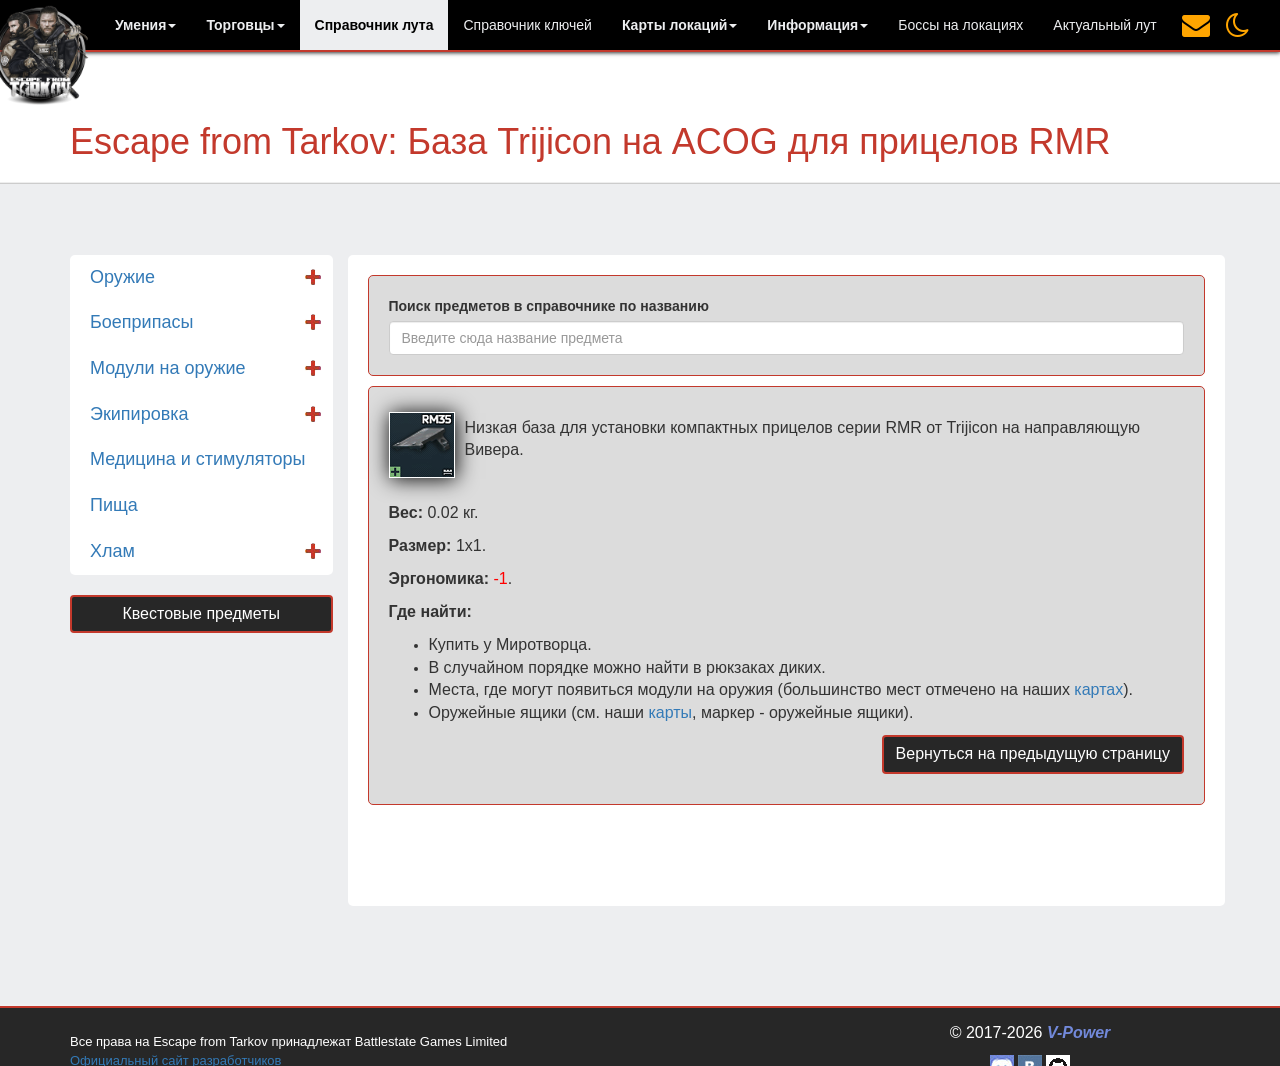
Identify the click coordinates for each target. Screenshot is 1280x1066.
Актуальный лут (1104, 25)
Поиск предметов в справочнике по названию (549, 306)
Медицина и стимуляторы (197, 459)
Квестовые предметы (201, 613)
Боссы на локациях (960, 25)
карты (670, 712)
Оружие (122, 277)
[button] (145, 25)
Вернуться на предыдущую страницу (1033, 753)
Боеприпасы (141, 322)
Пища (114, 505)
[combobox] (787, 338)
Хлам (112, 551)
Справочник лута (374, 25)
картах (1098, 689)
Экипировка (139, 414)
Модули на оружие (168, 368)
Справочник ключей (527, 25)
